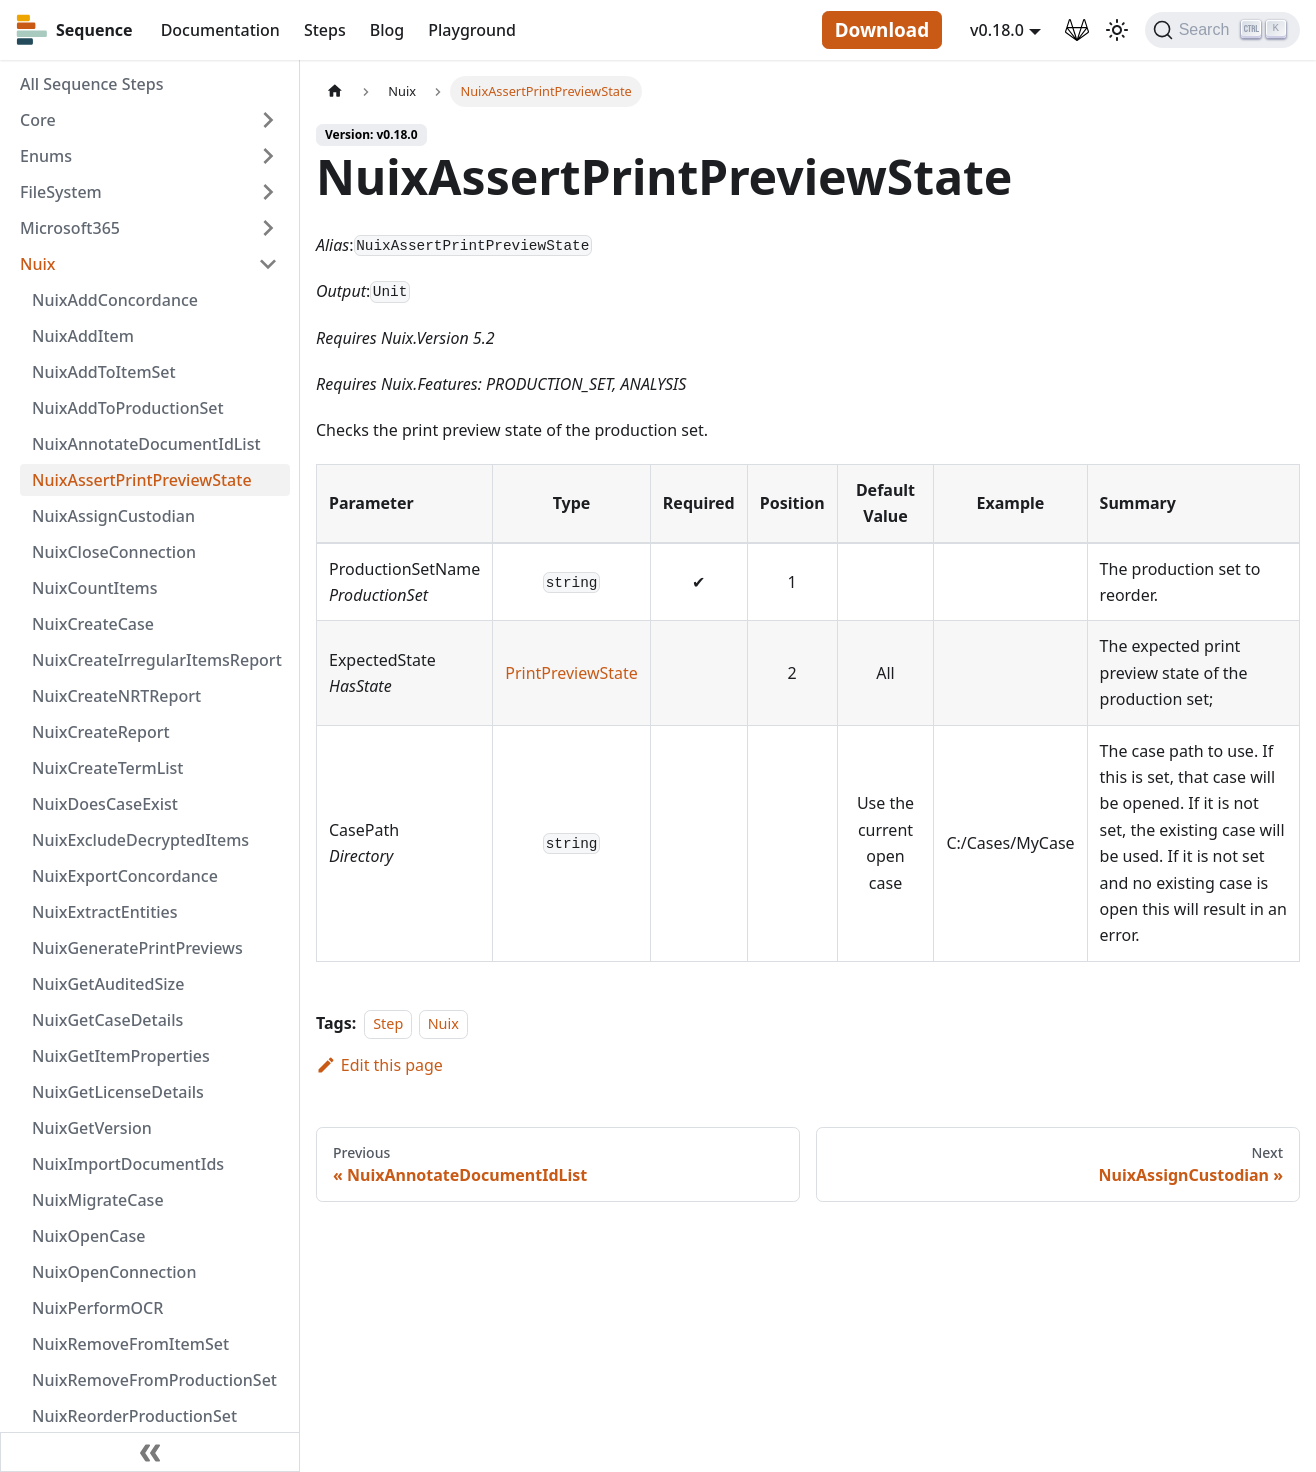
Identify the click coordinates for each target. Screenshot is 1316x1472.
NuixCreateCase (93, 624)
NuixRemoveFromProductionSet (154, 1380)
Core (38, 120)
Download (882, 30)
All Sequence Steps (91, 84)
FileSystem (61, 192)
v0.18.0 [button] (997, 30)
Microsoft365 (70, 228)
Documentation (220, 30)
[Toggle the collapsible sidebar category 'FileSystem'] (268, 192)
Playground (472, 30)
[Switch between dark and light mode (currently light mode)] (1117, 30)
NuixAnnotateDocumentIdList (146, 444)
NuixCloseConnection (114, 552)
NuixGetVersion (92, 1128)
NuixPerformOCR (97, 1308)
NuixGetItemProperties (121, 1056)
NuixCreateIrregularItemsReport (157, 660)
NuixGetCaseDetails (107, 1020)
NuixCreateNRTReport (116, 696)
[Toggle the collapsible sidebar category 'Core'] (268, 120)
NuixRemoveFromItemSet (130, 1344)
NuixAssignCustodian (113, 516)
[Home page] (335, 91)
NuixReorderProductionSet (134, 1416)
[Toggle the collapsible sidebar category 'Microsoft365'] (268, 228)
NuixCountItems (95, 588)
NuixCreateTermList (107, 768)
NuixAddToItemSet (104, 372)
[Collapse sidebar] (150, 1452)
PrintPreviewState (571, 673)
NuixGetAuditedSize (108, 984)
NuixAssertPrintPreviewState (142, 480)
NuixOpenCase (88, 1236)
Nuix (37, 264)
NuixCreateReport (101, 732)
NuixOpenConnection (114, 1272)
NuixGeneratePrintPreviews (137, 948)
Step (388, 1023)
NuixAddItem (83, 336)
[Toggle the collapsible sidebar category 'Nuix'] (268, 264)
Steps (325, 30)
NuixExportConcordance (125, 876)
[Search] (1222, 30)
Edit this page (379, 1065)
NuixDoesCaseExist (105, 804)
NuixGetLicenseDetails (118, 1092)
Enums (46, 156)
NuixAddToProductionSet (128, 408)
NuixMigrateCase (98, 1200)
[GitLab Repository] (1077, 30)
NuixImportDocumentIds (128, 1164)
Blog (387, 30)
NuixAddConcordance (115, 300)
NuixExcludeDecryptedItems (140, 840)
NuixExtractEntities (105, 912)
